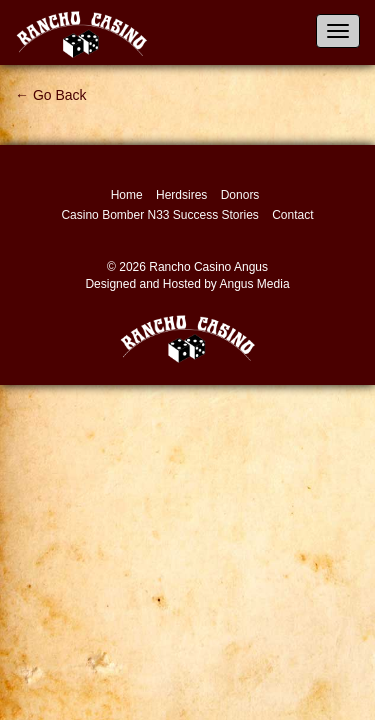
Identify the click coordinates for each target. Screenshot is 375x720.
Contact (292, 215)
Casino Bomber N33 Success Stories (159, 215)
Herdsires (181, 195)
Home (127, 195)
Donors (240, 195)
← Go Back (51, 95)
